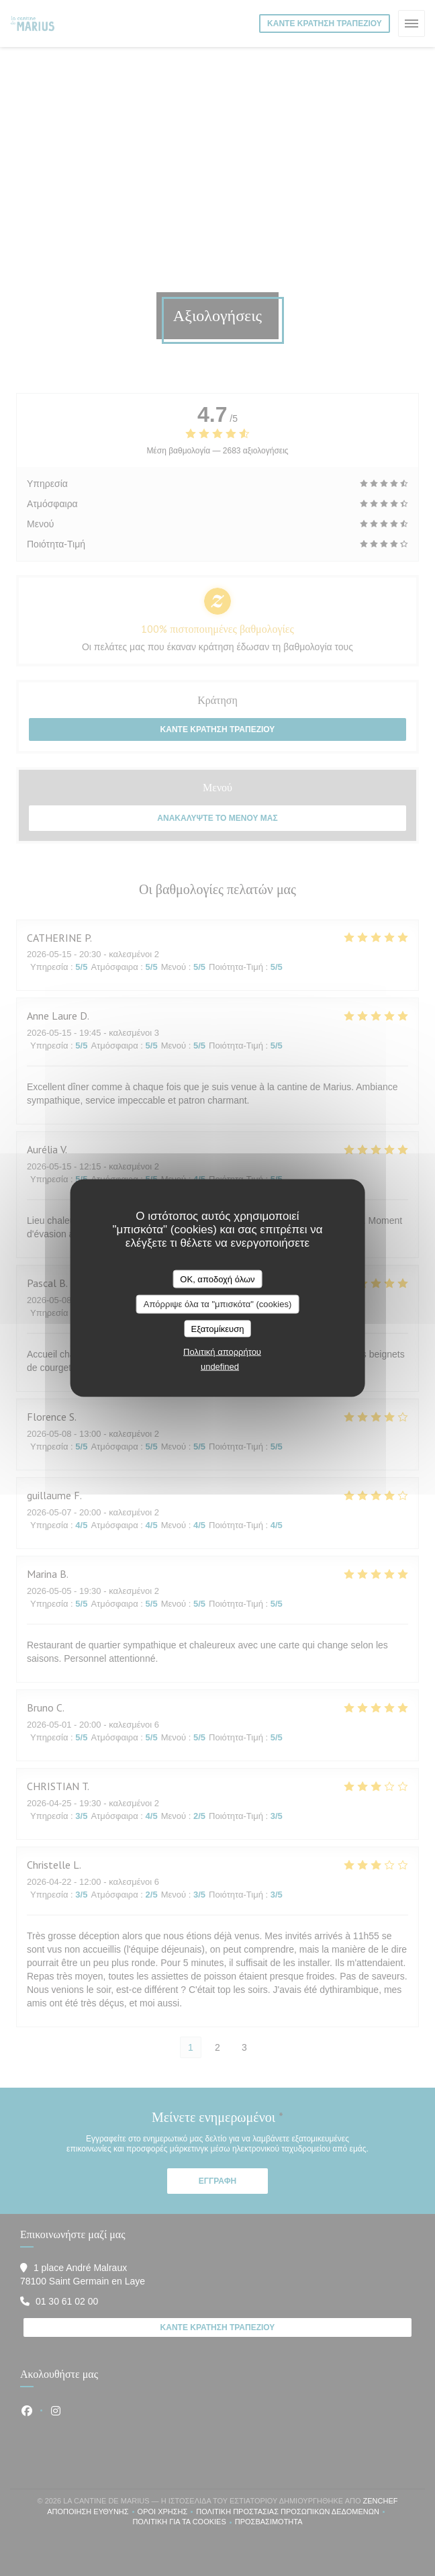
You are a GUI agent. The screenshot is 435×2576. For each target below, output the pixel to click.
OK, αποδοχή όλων (217, 1279)
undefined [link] (220, 1367)
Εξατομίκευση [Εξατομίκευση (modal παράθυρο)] (217, 1328)
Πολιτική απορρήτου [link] (222, 1352)
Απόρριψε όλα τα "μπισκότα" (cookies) (218, 1304)
